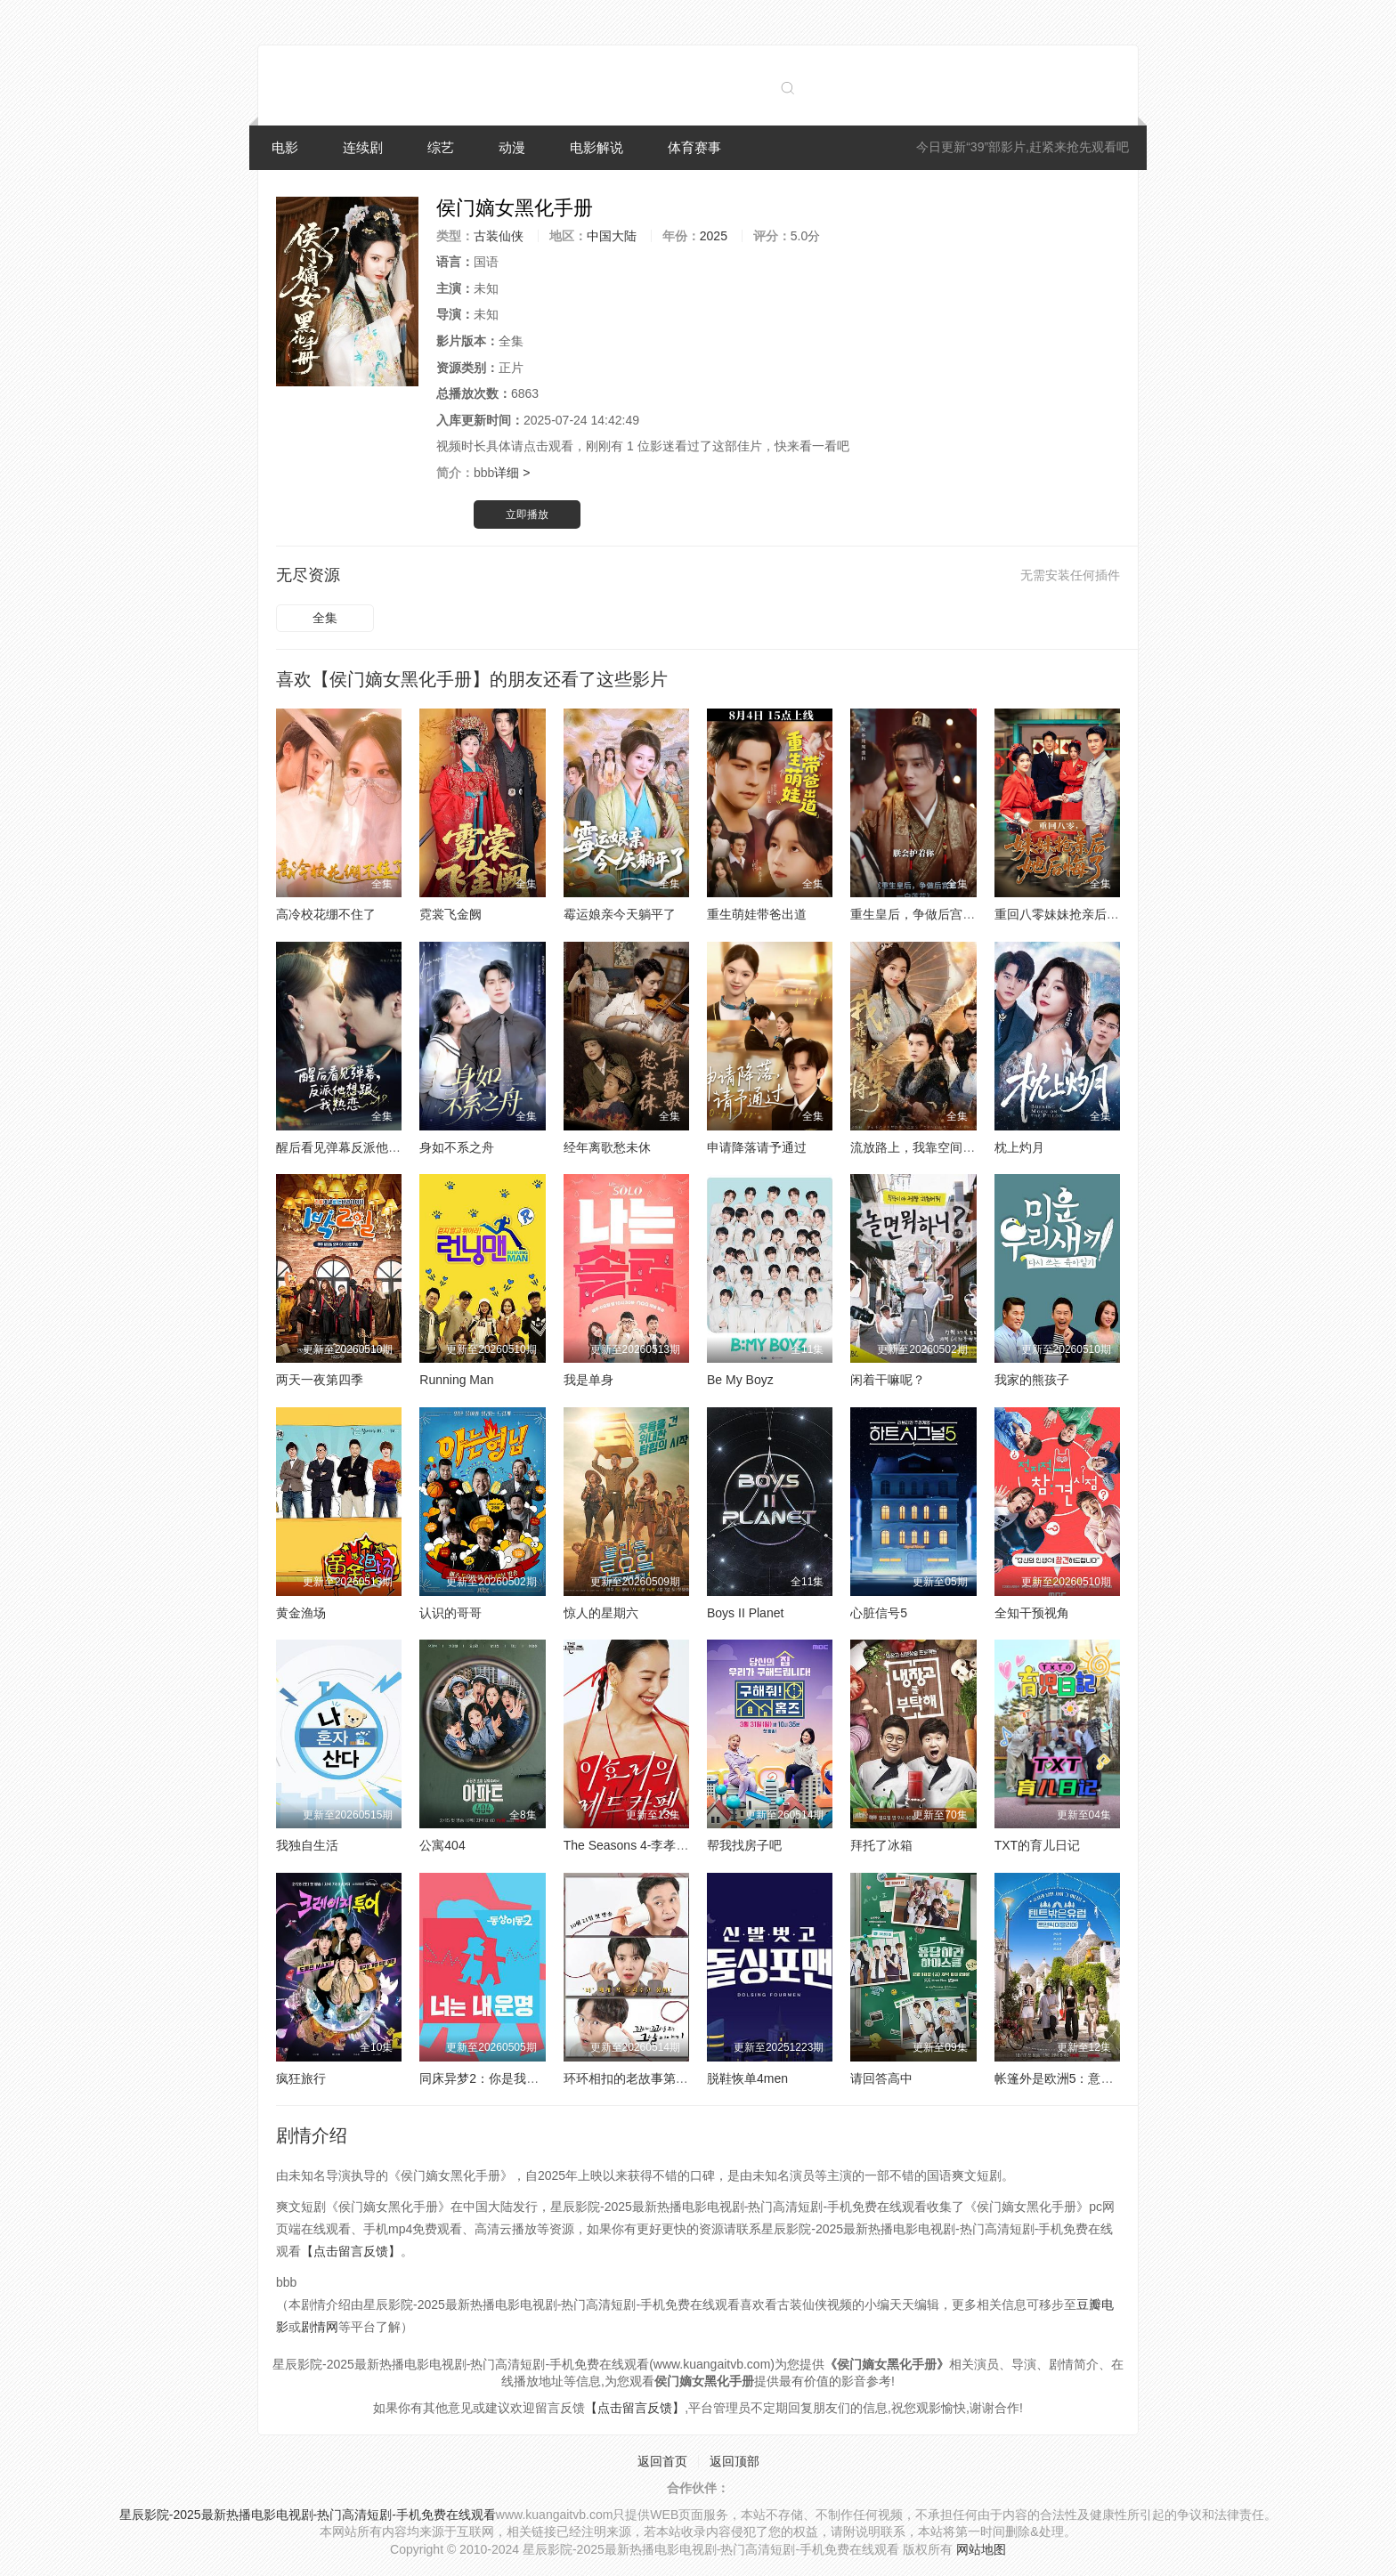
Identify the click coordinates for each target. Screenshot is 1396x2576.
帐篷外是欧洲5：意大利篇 (1066, 2078)
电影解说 (596, 147)
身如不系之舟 (456, 1147)
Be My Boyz (740, 1380)
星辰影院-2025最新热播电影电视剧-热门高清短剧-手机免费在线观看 (307, 2514)
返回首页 (662, 2461)
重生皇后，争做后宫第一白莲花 (937, 914)
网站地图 (981, 2549)
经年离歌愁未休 (607, 1147)
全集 (324, 618)
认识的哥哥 (450, 1613)
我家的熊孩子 (1031, 1380)
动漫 (512, 147)
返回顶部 (734, 2461)
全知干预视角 (1031, 1613)
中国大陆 (612, 236)
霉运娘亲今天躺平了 (620, 914)
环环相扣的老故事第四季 (632, 2078)
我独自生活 (307, 1845)
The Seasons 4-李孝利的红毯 (645, 1845)
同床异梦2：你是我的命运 (491, 2078)
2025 (713, 236)
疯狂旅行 (301, 2078)
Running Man (456, 1380)
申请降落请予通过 (757, 1147)
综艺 (440, 147)
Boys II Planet (745, 1613)
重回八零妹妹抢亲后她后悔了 (1075, 914)
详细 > (512, 473)
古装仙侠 (499, 236)
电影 (285, 147)
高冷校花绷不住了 (326, 914)
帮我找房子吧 (744, 1845)
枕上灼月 (1019, 1147)
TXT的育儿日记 (1037, 1845)
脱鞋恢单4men (747, 2078)
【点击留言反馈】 (351, 2251)
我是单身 (588, 1380)
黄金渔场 (301, 1613)
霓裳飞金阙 (450, 914)
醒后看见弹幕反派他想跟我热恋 (363, 1147)
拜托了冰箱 (881, 1845)
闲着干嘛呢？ (887, 1380)
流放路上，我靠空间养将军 (925, 1147)
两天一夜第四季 (319, 1380)
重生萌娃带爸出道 (757, 914)
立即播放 (527, 514)
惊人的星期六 (601, 1613)
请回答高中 (881, 2078)
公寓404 (442, 1845)
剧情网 (319, 2327)
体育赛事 (694, 147)
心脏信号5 (878, 1613)
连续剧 (363, 147)
